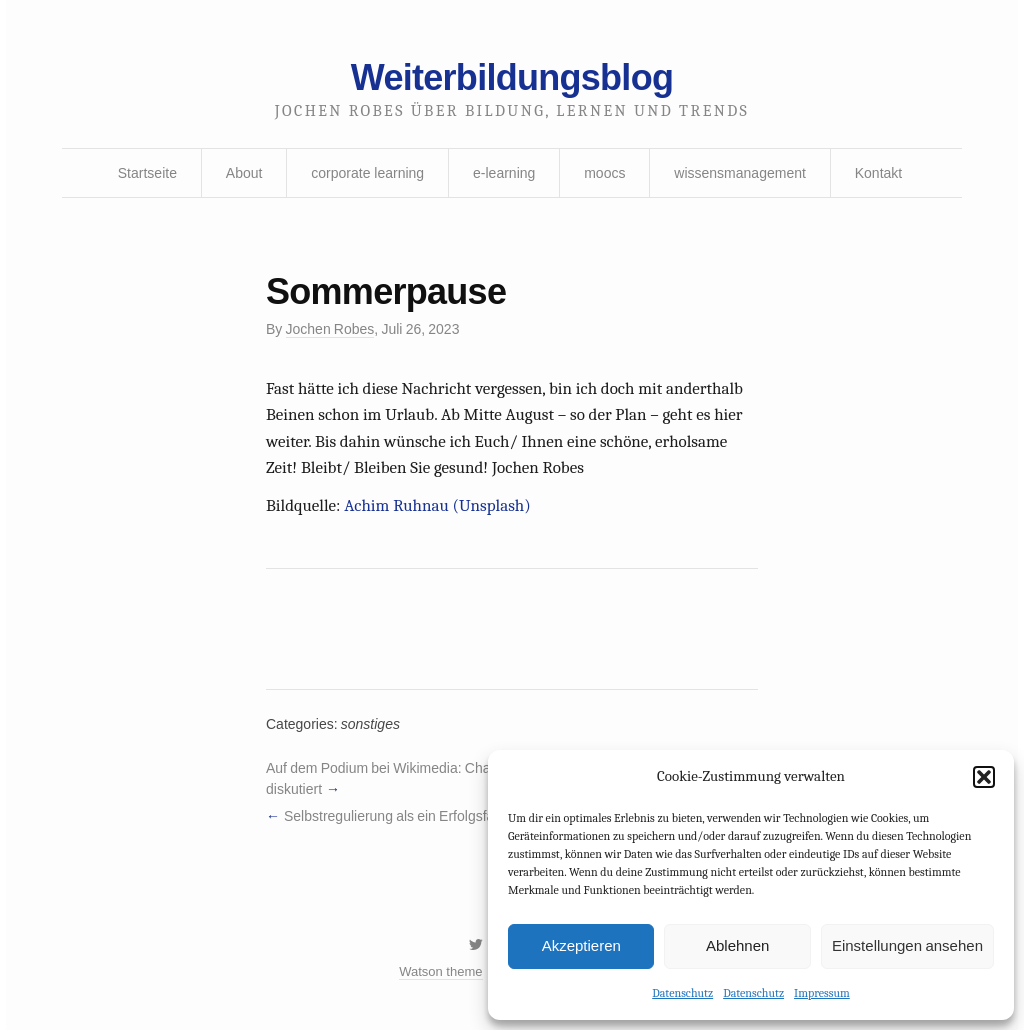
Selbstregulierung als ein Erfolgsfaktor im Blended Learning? (470, 816)
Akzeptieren (581, 945)
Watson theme (440, 971)
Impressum (822, 993)
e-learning (504, 173)
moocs (604, 173)
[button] (984, 777)
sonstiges (370, 724)
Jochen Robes (330, 329)
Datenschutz (682, 993)
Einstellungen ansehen (907, 945)
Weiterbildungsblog (512, 77)
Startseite (147, 173)
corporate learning (367, 173)
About (244, 173)
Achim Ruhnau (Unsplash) (437, 505)
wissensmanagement (740, 173)
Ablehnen (737, 945)
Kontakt (878, 173)
